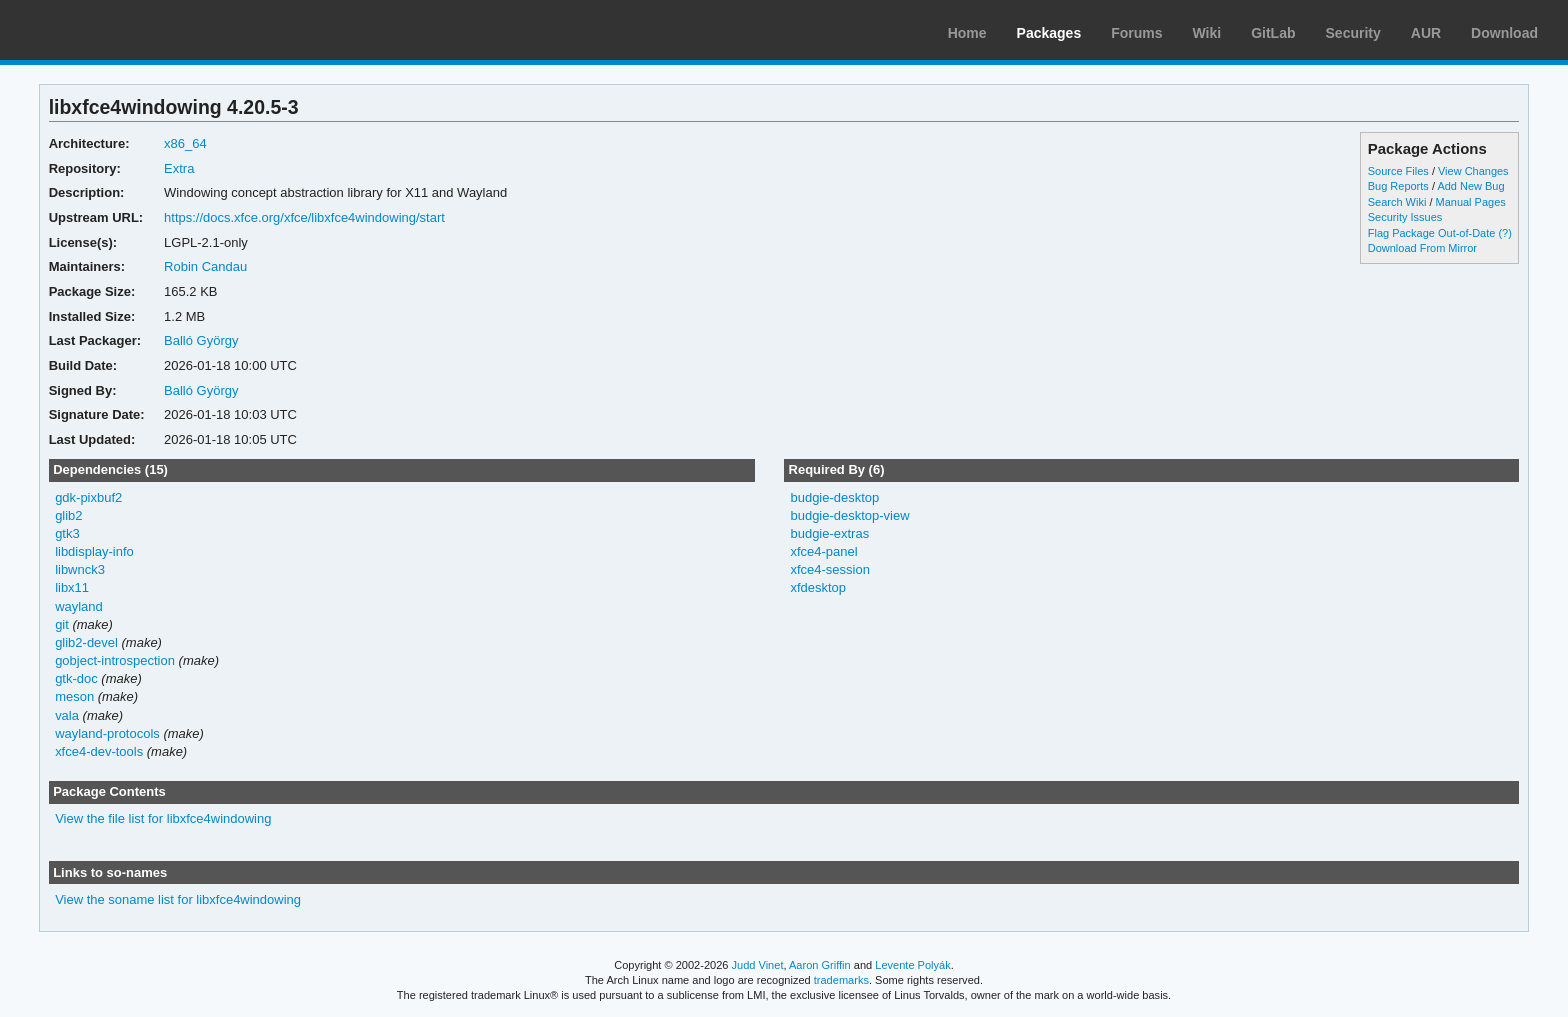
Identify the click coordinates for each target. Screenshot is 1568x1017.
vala (67, 715)
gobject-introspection (115, 660)
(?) (1504, 233)
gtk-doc (76, 678)
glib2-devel (86, 642)
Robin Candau (205, 266)
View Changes (1473, 171)
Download (1504, 33)
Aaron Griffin (820, 965)
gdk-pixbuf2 (88, 497)
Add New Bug (1470, 186)
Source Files (1398, 171)
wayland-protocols (107, 733)
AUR (1426, 33)
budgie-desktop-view (849, 515)
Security (1353, 33)
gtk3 (67, 533)
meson (74, 696)
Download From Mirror (1422, 248)
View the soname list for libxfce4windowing (178, 899)
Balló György (201, 340)
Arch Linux (110, 30)
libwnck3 (80, 569)
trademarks (841, 980)
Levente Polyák (912, 965)
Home (967, 33)
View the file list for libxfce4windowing (163, 818)
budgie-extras (829, 533)
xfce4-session (829, 569)
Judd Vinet (758, 965)
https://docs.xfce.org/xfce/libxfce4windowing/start (304, 217)
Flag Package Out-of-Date (1432, 233)
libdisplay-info (94, 551)
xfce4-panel (823, 551)
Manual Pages (1471, 202)
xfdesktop (818, 587)
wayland (79, 606)
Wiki (1207, 33)
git (62, 624)
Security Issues (1405, 217)
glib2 (68, 515)
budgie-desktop (834, 497)
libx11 (72, 587)
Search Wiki (1397, 202)
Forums (1136, 33)
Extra (179, 168)
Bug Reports (1398, 186)
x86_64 (185, 143)
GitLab (1273, 33)
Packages (1049, 33)
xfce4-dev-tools (99, 751)
